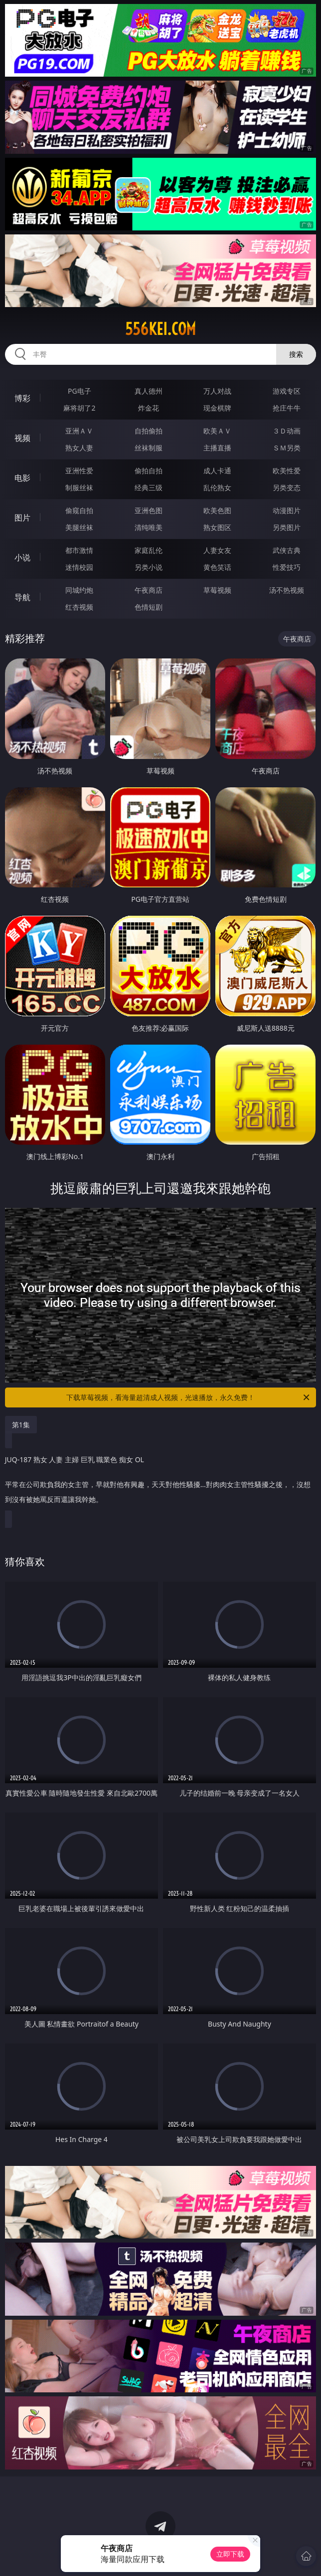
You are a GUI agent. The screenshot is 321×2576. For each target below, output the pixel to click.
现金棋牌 (217, 408)
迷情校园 (79, 567)
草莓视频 (217, 590)
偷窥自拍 (79, 510)
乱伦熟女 (217, 487)
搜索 (296, 354)
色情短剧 (148, 607)
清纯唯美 (148, 527)
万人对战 (217, 391)
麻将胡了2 (79, 408)
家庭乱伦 (148, 550)
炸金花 (148, 408)
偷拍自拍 (148, 470)
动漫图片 (287, 510)
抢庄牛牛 (287, 408)
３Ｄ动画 (287, 430)
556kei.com (160, 329)
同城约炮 (79, 590)
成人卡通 (217, 470)
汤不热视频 (286, 590)
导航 (22, 597)
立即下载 (230, 2554)
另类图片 (287, 527)
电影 (22, 477)
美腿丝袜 (79, 527)
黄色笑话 (217, 567)
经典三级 (148, 487)
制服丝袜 (79, 487)
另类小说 (148, 567)
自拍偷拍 (148, 430)
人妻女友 (217, 550)
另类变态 (287, 487)
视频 (22, 437)
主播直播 (217, 447)
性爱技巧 (287, 567)
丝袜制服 (148, 447)
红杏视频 (79, 607)
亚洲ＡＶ (79, 430)
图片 (22, 517)
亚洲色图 (148, 510)
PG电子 (79, 391)
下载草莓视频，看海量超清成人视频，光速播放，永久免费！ (188, 1397)
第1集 (21, 1424)
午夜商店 (148, 590)
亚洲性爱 (79, 470)
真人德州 (148, 391)
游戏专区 (287, 391)
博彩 (22, 398)
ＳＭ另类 (287, 447)
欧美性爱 (287, 470)
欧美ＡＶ (217, 430)
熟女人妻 (79, 447)
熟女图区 (217, 527)
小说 (22, 557)
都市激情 (79, 550)
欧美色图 (217, 510)
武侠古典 (287, 550)
